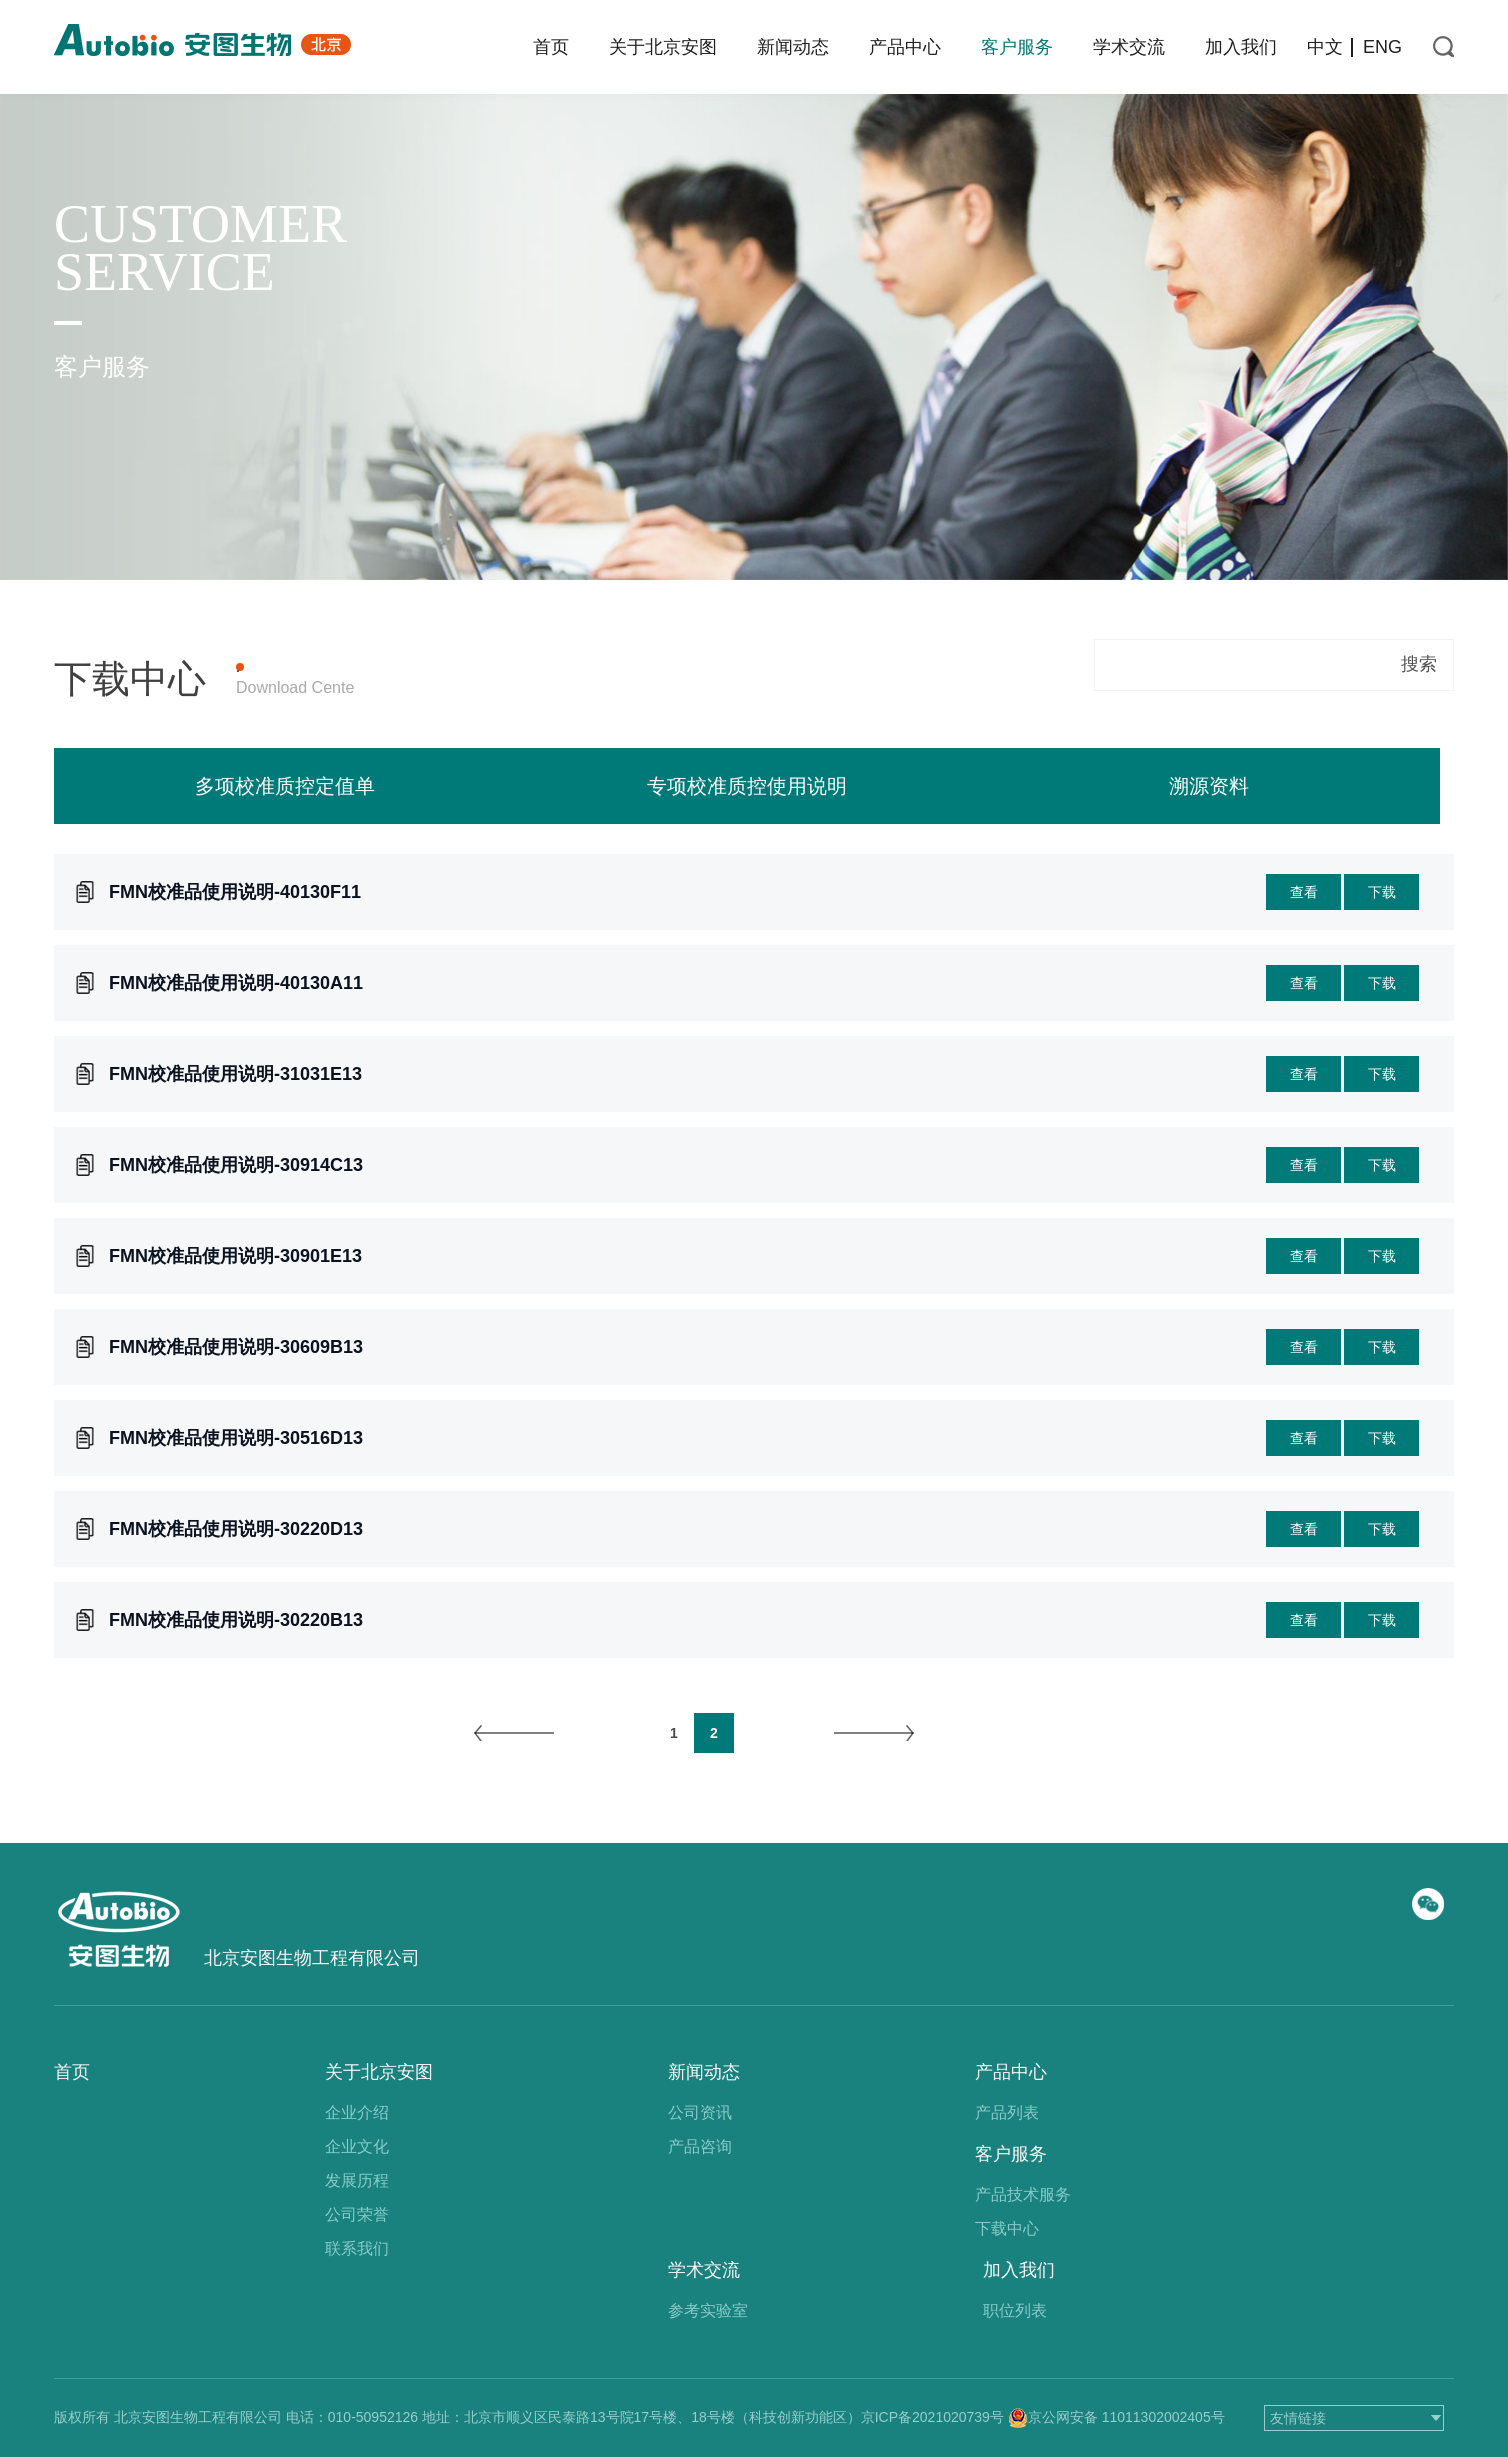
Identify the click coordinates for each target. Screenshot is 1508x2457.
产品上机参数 (396, 667)
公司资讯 (700, 2112)
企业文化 (357, 2146)
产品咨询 (700, 2146)
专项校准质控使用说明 (747, 828)
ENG (1382, 47)
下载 (1382, 934)
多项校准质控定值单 (285, 828)
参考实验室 (708, 2310)
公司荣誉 (357, 2214)
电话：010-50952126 (352, 2417)
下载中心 (1007, 2228)
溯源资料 (1209, 828)
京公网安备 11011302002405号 (1126, 2417)
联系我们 (357, 2248)
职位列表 (1015, 2310)
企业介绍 (357, 2112)
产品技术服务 (1023, 2194)
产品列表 (1007, 2112)
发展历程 (357, 2180)
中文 (1325, 47)
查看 (1304, 934)
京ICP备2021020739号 (932, 2417)
